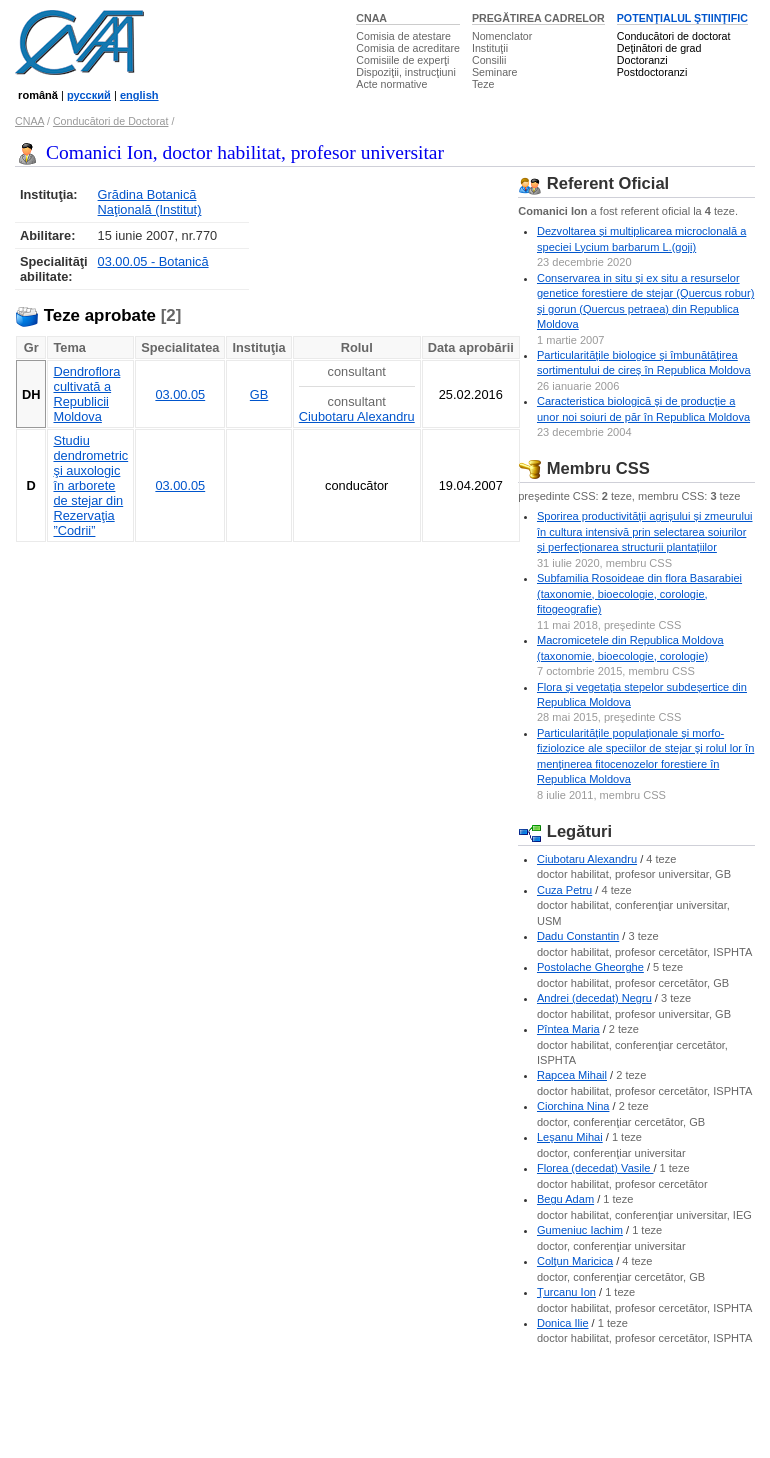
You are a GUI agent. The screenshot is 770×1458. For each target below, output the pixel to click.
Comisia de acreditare (408, 48)
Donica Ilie (563, 1323)
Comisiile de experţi (402, 60)
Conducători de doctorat (674, 36)
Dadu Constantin (578, 936)
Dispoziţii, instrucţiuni (406, 72)
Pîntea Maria (568, 1029)
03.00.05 (180, 394)
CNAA (371, 18)
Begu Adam (565, 1199)
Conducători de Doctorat (111, 121)
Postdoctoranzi (652, 72)
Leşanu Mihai (570, 1137)
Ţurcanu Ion (566, 1292)
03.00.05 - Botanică (153, 261)
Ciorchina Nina (573, 1106)
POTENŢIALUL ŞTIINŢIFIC (682, 18)
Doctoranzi (642, 60)
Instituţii (490, 48)
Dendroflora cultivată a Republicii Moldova (86, 394)
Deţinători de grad (659, 48)
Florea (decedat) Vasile (595, 1168)
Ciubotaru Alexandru (357, 416)
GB (259, 394)
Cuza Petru (564, 890)
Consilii (489, 60)
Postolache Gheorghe (590, 967)
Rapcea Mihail (572, 1075)
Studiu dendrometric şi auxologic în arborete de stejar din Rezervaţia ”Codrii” (90, 485)
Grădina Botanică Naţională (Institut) (150, 202)
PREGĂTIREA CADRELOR (538, 18)
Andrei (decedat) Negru (594, 998)
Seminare (495, 72)
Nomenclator (502, 36)
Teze (483, 84)
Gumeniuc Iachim (580, 1230)
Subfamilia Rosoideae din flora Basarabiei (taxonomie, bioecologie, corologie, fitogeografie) (639, 593)
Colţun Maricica (575, 1261)
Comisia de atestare (403, 36)
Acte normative (391, 84)
